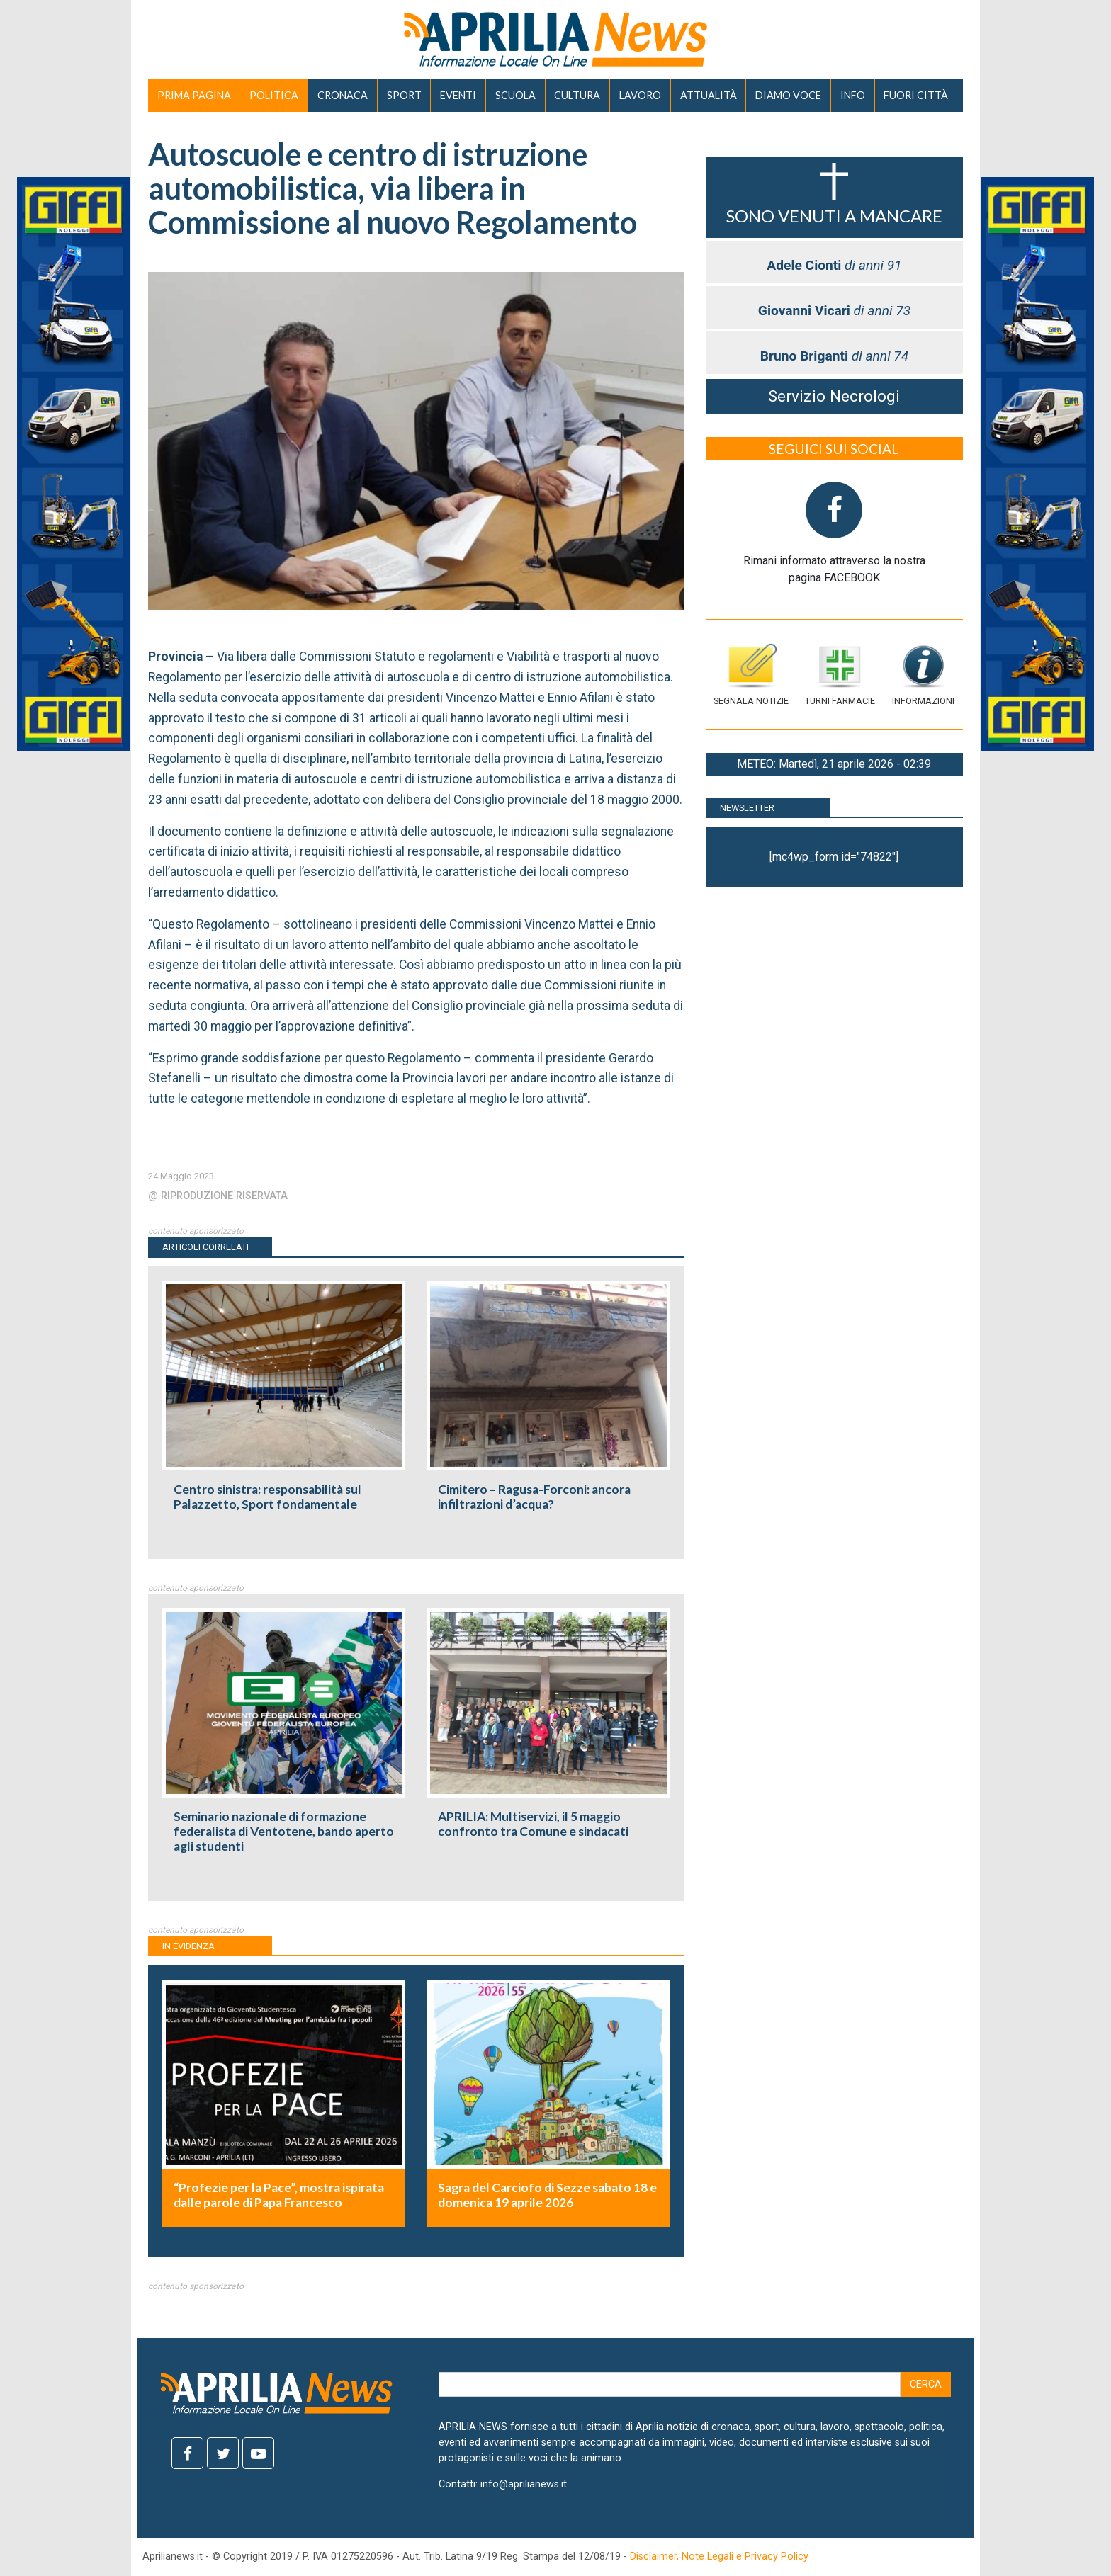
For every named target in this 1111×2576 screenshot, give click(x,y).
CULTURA (577, 95)
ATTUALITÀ (708, 95)
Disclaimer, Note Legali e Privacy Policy (719, 2557)
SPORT (404, 95)
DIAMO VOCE (788, 95)
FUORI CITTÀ (916, 95)
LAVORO (640, 95)
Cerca (926, 2384)
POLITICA (273, 95)
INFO (852, 95)
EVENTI (458, 95)
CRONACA (342, 95)
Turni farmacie (840, 674)
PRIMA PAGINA (194, 95)
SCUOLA (515, 95)
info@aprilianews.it (523, 2484)
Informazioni (923, 674)
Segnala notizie (751, 674)
